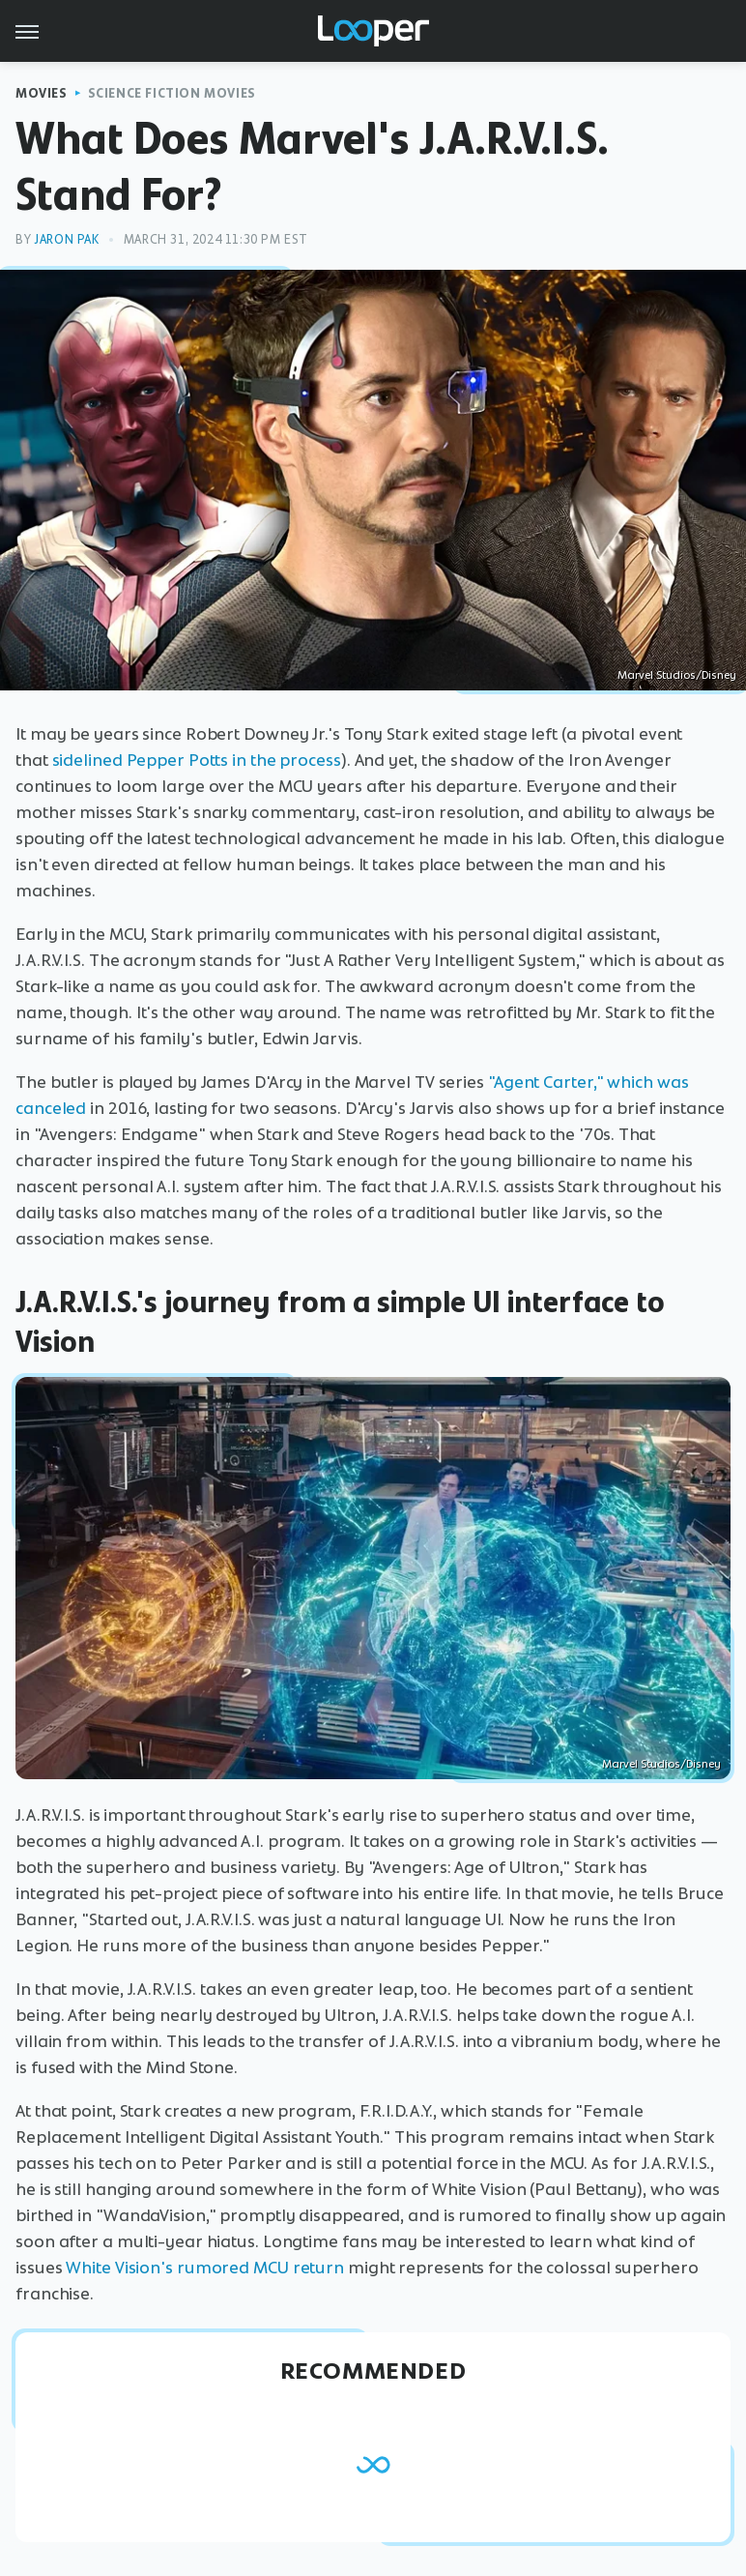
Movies (41, 93)
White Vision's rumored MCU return (205, 2267)
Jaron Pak (66, 239)
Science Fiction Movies (172, 93)
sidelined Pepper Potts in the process (196, 760)
